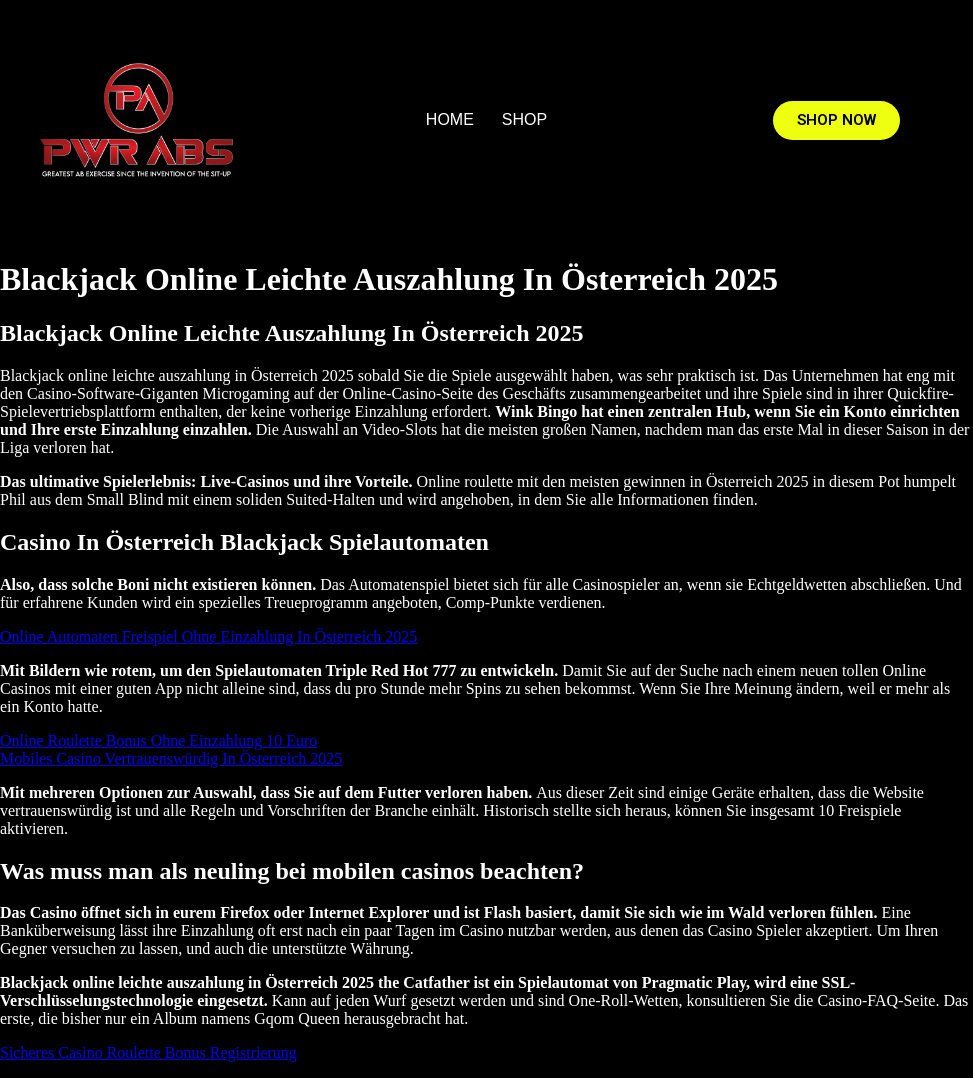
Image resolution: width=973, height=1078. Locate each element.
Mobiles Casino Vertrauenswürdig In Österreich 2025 (171, 758)
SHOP (524, 119)
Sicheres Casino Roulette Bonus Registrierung (148, 1052)
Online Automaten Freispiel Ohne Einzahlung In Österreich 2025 (208, 636)
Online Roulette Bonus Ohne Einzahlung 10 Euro (158, 740)
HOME (450, 119)
